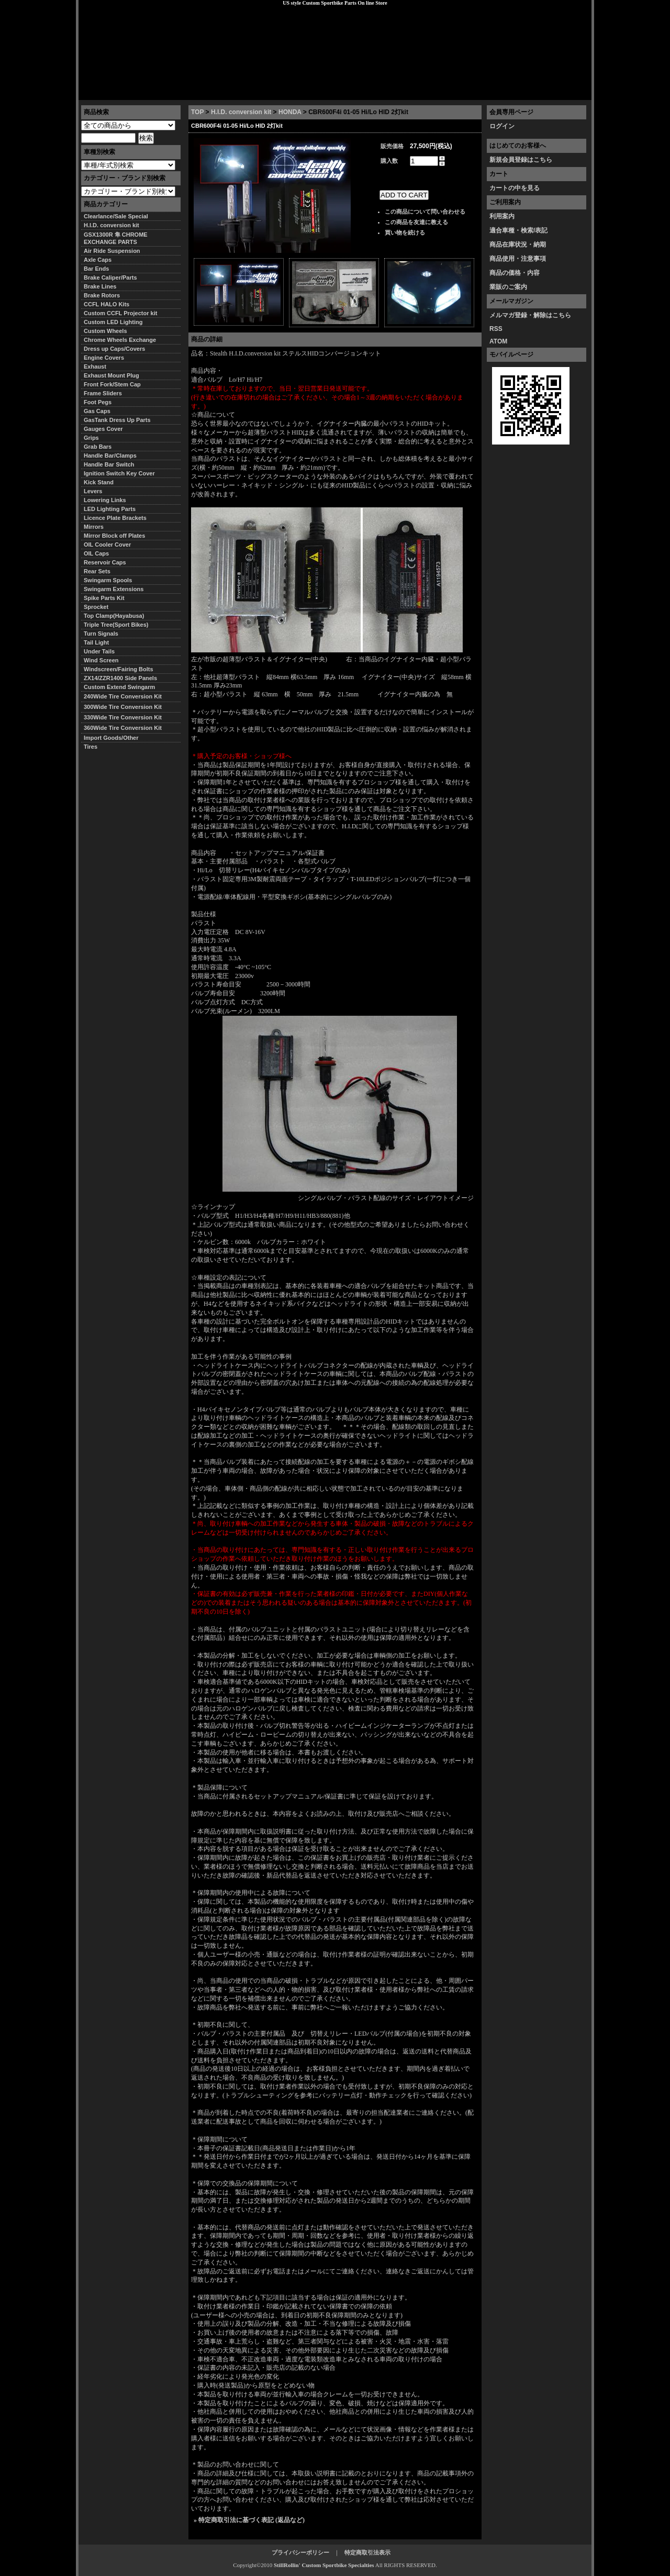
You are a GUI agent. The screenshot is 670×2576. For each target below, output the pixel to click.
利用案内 (502, 216)
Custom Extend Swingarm (119, 687)
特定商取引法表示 (367, 2552)
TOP (197, 112)
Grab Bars (97, 446)
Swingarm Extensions (113, 589)
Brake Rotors (102, 295)
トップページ (105, 91)
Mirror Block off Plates (114, 535)
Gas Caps (97, 411)
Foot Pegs (97, 402)
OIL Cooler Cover (107, 544)
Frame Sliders (103, 393)
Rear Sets (97, 571)
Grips (91, 438)
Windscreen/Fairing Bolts (118, 669)
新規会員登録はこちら (520, 159)
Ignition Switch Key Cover (119, 473)
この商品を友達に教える (416, 222)
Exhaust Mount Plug (111, 375)
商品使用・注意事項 (517, 258)
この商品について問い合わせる (425, 211)
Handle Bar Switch (109, 464)
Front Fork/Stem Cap (112, 384)
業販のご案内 (508, 287)
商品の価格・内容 (514, 272)
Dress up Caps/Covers (114, 349)
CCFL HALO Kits (106, 304)
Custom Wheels (105, 331)
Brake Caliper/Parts (110, 277)
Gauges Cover (103, 429)
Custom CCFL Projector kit (120, 313)
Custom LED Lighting (113, 322)
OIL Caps (96, 553)
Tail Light (96, 642)
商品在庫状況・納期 (517, 244)
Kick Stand (99, 482)
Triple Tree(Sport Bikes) (116, 624)
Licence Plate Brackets (115, 518)
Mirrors (94, 527)
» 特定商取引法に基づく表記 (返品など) (249, 2520)
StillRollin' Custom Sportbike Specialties (324, 2565)
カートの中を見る (514, 188)
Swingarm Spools (108, 580)
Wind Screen (101, 660)
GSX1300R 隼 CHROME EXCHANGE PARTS (116, 238)
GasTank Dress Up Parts (117, 420)
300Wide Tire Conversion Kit (126, 707)
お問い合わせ (565, 91)
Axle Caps (97, 260)
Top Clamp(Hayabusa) (114, 616)
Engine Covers (104, 357)
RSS (495, 328)
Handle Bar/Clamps (110, 455)
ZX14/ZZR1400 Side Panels (120, 678)
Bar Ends (96, 268)
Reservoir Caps (105, 562)
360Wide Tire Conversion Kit (126, 728)
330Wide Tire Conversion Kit (126, 717)
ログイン (502, 126)
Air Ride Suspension (112, 251)
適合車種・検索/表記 (518, 230)
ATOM (498, 341)
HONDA (290, 112)
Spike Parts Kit (104, 598)
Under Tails (99, 651)
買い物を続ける (405, 232)
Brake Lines (100, 286)
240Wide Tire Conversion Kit (126, 696)
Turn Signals (101, 633)
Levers (93, 491)
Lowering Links (105, 500)
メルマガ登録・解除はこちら (530, 315)
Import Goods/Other (111, 738)
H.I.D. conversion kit (241, 112)
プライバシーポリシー (225, 91)
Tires (90, 746)
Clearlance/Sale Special (116, 216)
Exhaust (95, 366)
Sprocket (96, 607)
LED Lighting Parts (110, 509)
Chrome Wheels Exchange (120, 340)
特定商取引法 (159, 91)
